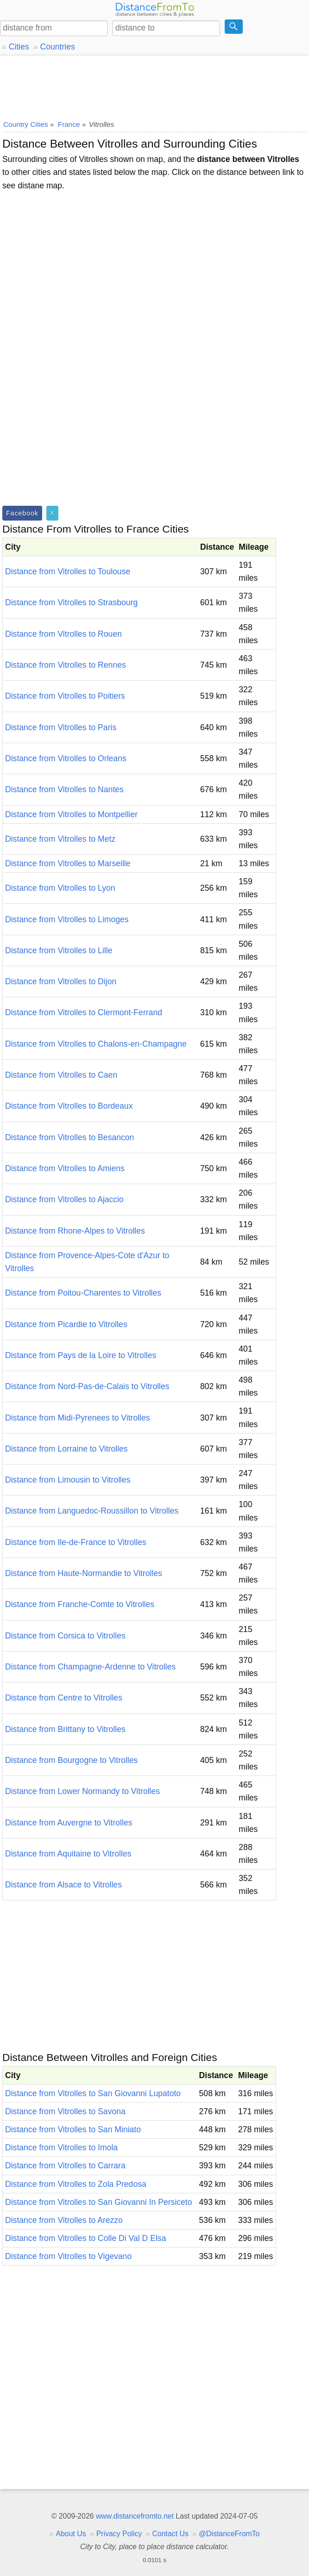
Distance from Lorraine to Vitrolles (66, 1448)
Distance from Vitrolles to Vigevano (68, 2256)
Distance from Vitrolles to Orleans (65, 758)
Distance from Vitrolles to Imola (61, 2147)
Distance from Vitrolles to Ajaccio (64, 1199)
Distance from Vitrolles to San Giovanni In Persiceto (98, 2202)
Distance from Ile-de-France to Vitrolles (75, 1542)
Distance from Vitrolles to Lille (58, 950)
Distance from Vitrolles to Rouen (63, 634)
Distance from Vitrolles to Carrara (65, 2165)
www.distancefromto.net (135, 2516)
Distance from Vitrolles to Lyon (60, 888)
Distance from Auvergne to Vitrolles (68, 1822)
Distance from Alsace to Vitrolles (63, 1884)
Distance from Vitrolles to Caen (61, 1075)
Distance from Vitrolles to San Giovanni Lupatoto (93, 2093)
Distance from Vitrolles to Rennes (65, 665)
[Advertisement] (154, 85)
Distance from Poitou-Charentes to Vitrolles (83, 1292)
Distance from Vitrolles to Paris (60, 727)
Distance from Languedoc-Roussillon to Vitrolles (91, 1510)
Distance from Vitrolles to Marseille (68, 863)
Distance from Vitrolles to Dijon (60, 981)
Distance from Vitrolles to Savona (65, 2111)
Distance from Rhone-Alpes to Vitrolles (75, 1230)
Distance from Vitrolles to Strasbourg (71, 602)
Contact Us (170, 2534)
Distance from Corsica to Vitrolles (65, 1635)
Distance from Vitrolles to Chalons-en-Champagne (96, 1044)
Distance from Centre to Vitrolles (63, 1697)
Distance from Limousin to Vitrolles (68, 1479)
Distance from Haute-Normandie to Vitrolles (83, 1573)
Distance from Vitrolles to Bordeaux (68, 1106)
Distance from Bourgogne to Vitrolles (71, 1760)
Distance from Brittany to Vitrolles (65, 1729)
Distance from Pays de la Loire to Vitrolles (80, 1355)
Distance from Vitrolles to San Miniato (73, 2129)
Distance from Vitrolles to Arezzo (64, 2220)
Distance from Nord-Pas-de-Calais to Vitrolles (87, 1386)
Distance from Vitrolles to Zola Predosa (75, 2184)
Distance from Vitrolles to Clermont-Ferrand (83, 1012)
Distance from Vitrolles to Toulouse (67, 571)
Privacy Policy (119, 2534)
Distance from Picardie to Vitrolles (66, 1324)
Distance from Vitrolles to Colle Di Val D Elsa (85, 2238)
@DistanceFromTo (229, 2534)
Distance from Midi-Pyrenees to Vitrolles (77, 1417)
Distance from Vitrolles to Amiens (65, 1168)
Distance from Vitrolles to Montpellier (71, 814)
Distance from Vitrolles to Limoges (67, 919)
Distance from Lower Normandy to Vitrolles (82, 1791)
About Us (71, 2534)
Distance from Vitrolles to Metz (60, 839)
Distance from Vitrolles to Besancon (69, 1137)
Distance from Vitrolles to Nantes (64, 789)
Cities (19, 46)
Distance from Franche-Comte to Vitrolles (79, 1604)
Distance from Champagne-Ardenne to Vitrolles (90, 1666)
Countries (57, 46)
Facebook (22, 513)
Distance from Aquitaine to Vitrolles (68, 1853)
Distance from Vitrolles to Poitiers (65, 696)
